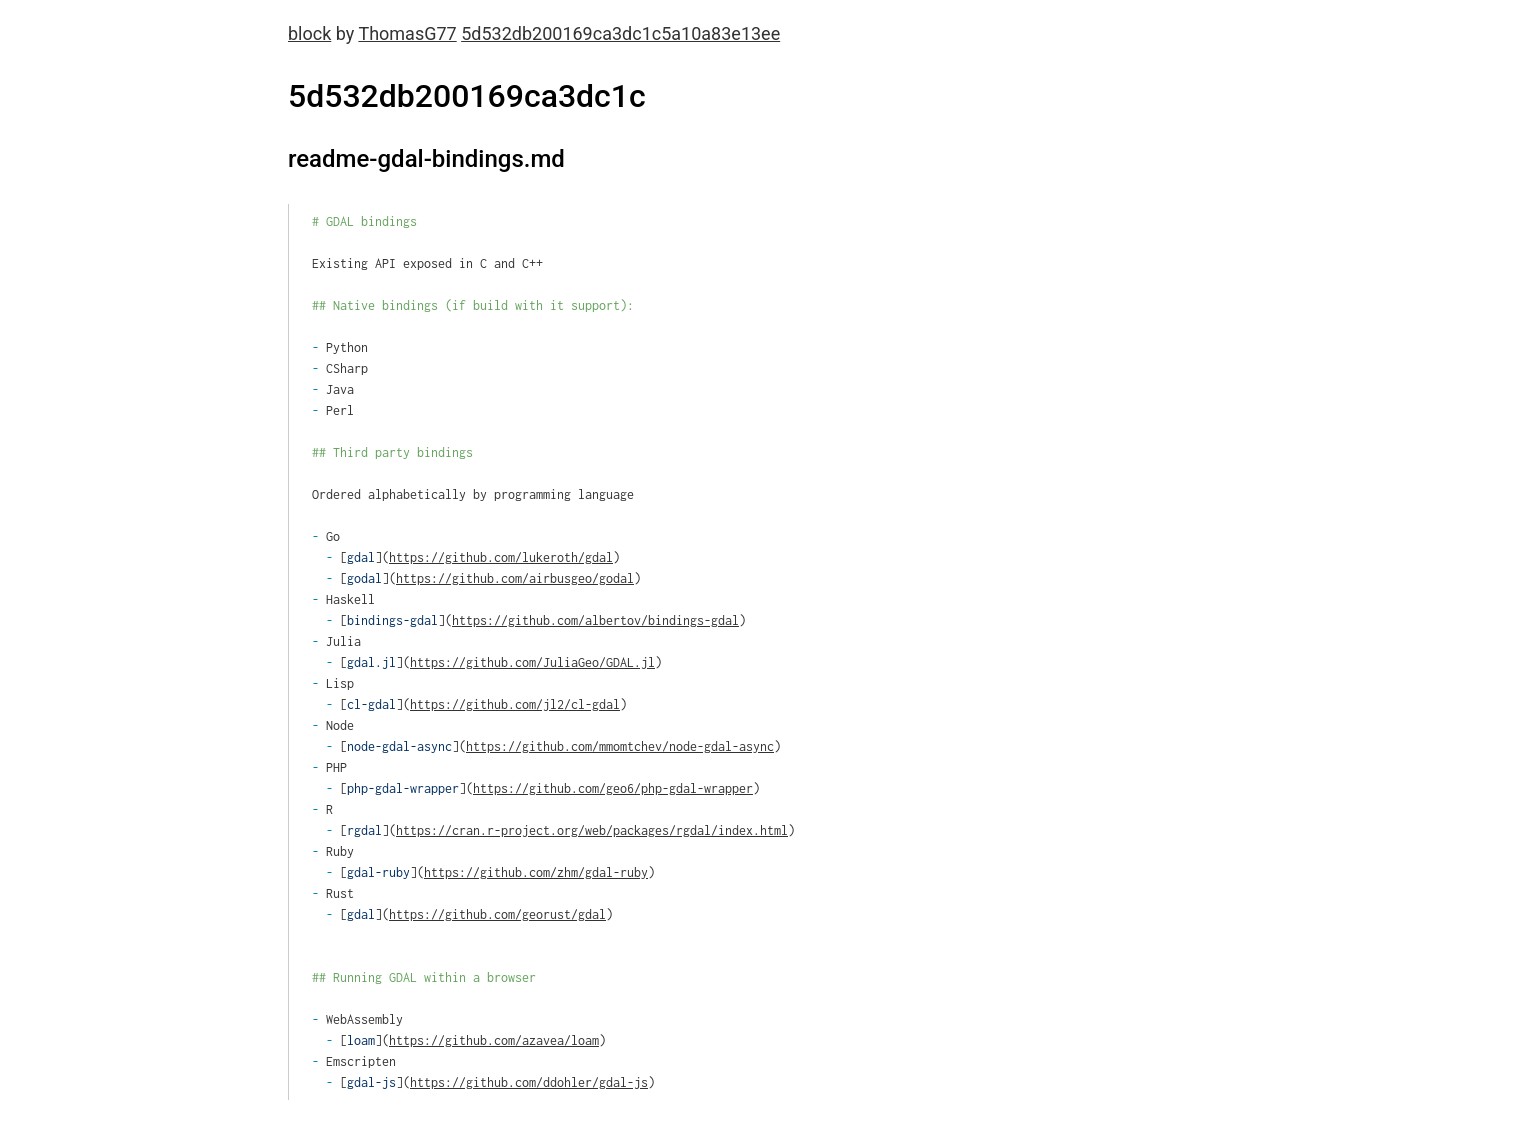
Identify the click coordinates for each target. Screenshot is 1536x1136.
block (309, 33)
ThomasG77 (407, 33)
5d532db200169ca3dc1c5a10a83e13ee (620, 33)
